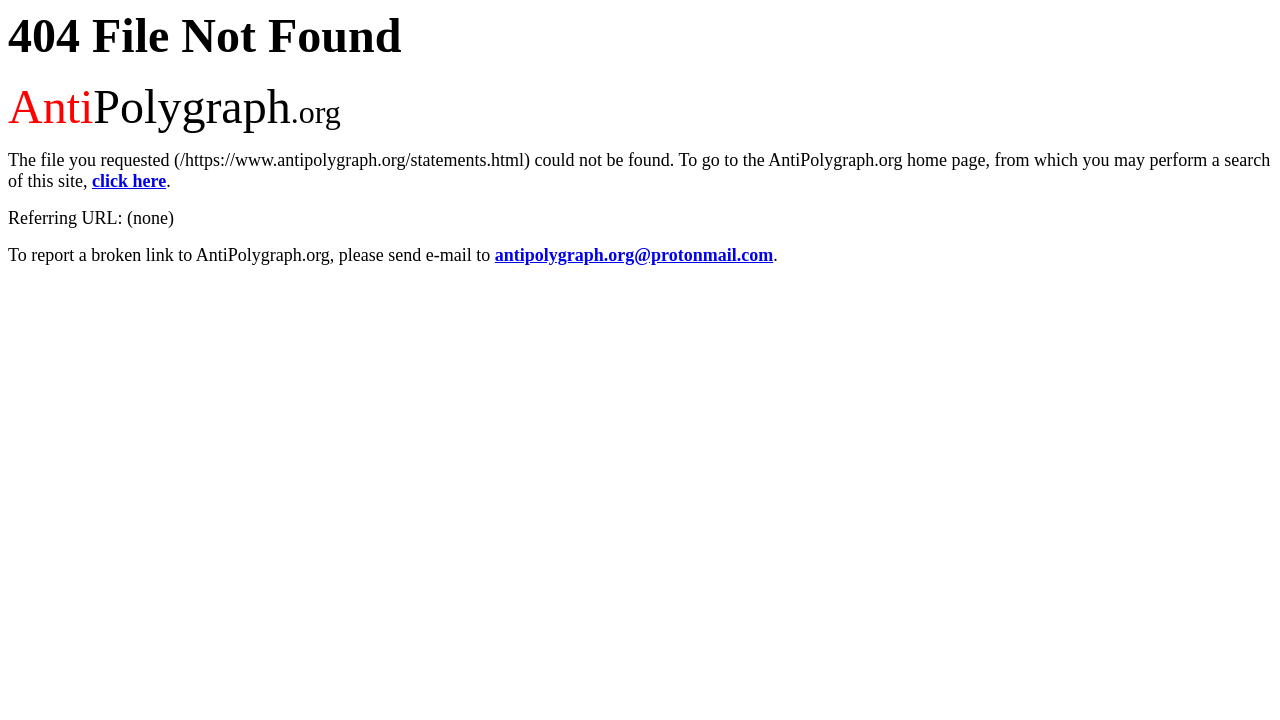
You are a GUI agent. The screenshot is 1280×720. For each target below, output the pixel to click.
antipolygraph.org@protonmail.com (634, 255)
